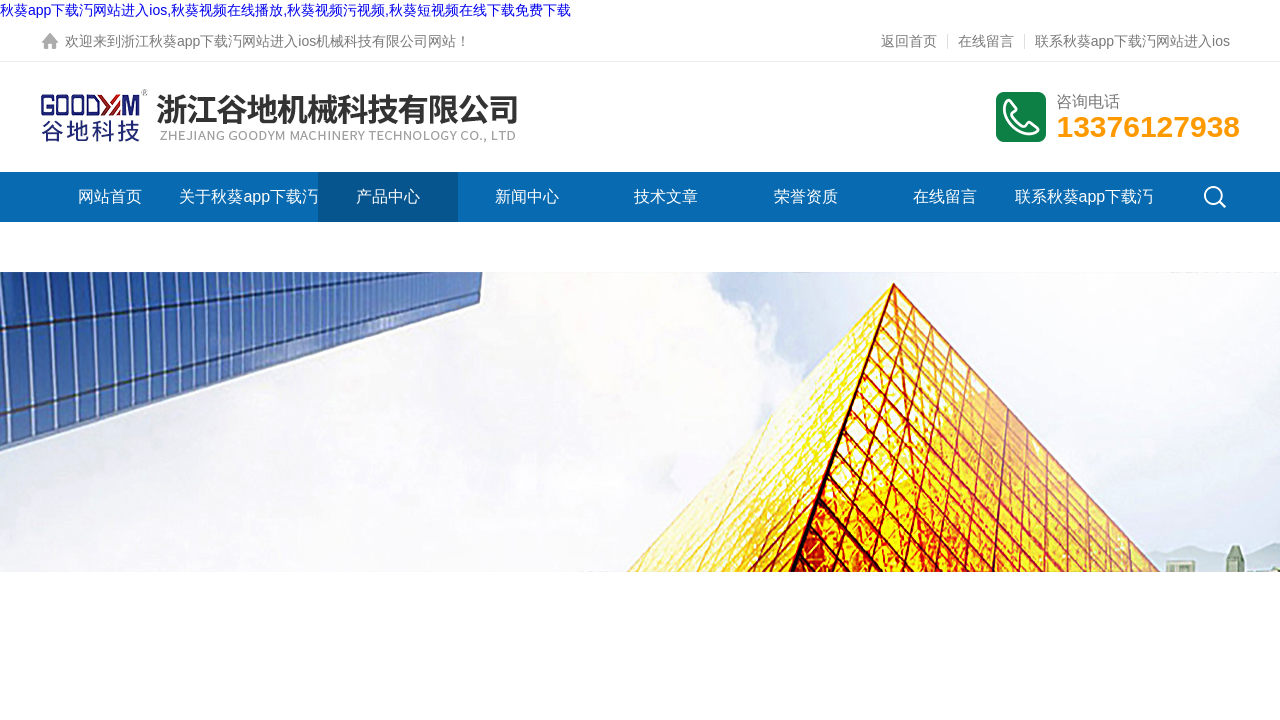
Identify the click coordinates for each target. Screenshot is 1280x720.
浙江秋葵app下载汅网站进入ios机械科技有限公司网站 (288, 41)
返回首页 (909, 41)
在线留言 (986, 41)
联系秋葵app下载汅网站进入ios (1132, 41)
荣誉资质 (806, 196)
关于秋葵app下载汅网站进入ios (248, 221)
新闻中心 (527, 196)
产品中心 (388, 196)
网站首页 (110, 196)
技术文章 (666, 196)
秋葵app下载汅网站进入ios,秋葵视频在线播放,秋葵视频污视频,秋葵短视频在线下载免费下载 (285, 10)
